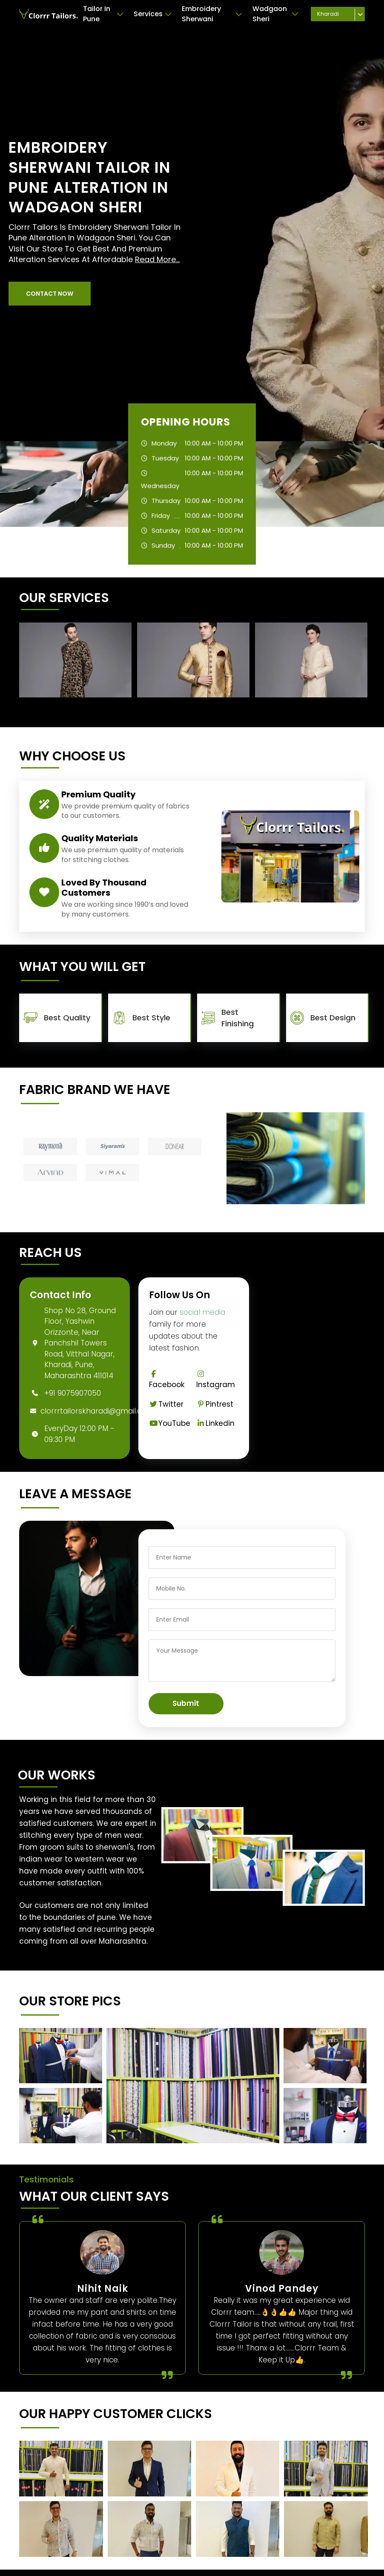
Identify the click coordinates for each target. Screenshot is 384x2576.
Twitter (166, 1404)
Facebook (166, 1380)
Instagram (215, 1380)
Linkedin (215, 1423)
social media (202, 1312)
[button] (50, 294)
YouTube (169, 1423)
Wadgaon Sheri (275, 14)
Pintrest (214, 1404)
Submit (185, 1703)
